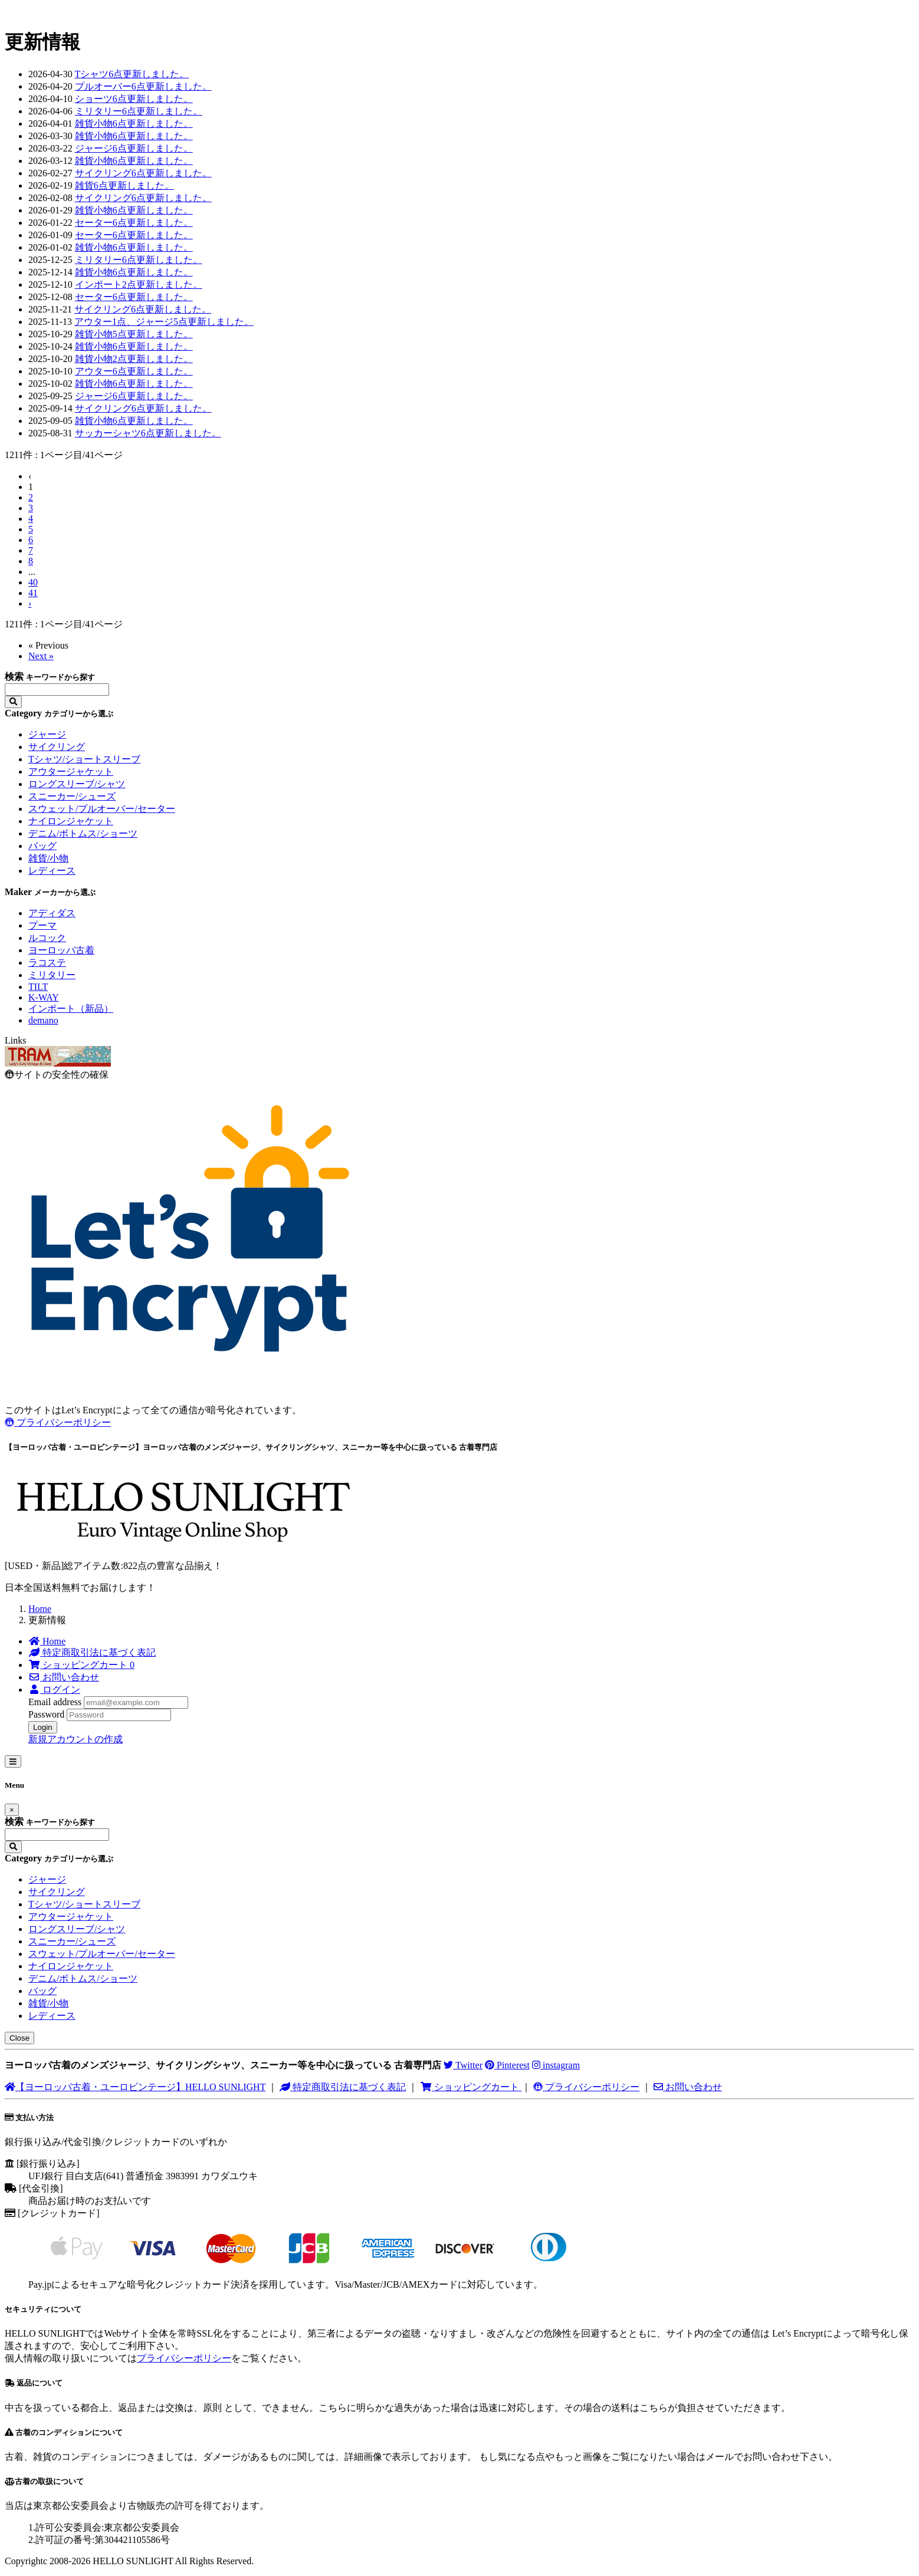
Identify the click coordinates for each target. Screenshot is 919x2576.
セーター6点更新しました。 (134, 223)
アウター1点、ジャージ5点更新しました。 (164, 322)
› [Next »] (29, 603)
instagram (556, 2065)
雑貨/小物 (48, 858)
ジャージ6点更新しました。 (134, 148)
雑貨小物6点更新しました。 (134, 124)
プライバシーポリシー (58, 1422)
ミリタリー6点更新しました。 (138, 111)
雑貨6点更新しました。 (124, 185)
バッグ (42, 846)
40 (33, 582)
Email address (54, 1702)
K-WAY (43, 997)
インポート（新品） (70, 1009)
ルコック (47, 938)
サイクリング (56, 747)
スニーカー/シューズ (72, 796)
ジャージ (47, 734)
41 (33, 593)
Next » (41, 656)
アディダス (52, 913)
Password (46, 1714)
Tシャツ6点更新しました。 (131, 74)
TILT (38, 987)
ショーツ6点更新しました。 (134, 99)
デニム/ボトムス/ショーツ (82, 833)
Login (42, 1727)
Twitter (463, 2065)
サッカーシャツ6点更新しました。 (148, 433)
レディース (52, 871)
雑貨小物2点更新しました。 (134, 359)
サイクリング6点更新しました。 (143, 173)
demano (43, 1020)
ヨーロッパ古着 (61, 950)
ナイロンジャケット (70, 821)
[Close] (12, 1810)
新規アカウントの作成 (75, 1739)
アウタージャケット (70, 771)
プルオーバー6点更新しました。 (143, 86)
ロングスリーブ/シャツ (76, 784)
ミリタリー (52, 975)
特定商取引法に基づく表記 (343, 2087)
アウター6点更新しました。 (134, 371)
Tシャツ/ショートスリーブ (84, 759)
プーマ (42, 925)
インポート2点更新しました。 (138, 284)
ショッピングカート (470, 2087)
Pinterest (507, 2065)
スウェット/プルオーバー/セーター (101, 809)
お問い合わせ (688, 2087)
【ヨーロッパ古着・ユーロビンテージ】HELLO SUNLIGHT (135, 2087)
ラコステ (47, 963)
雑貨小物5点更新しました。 (134, 334)
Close (19, 2038)
